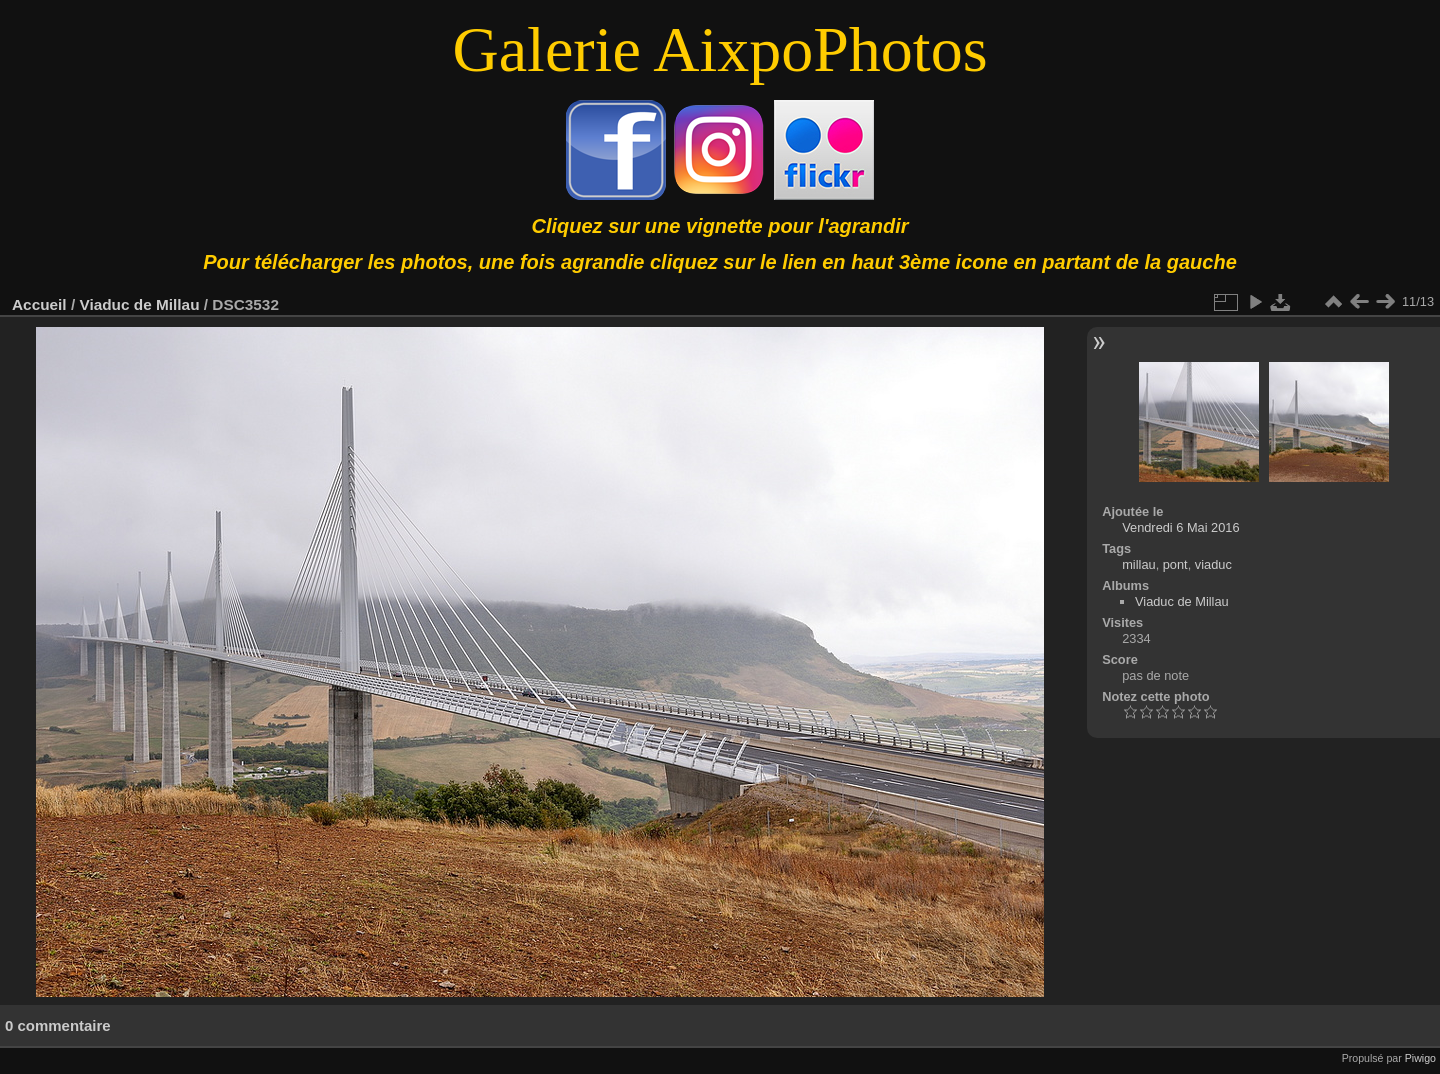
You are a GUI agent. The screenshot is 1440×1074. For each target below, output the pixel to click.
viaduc (1213, 564)
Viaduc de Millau (139, 304)
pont (1175, 564)
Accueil (39, 304)
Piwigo (1420, 1058)
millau (1138, 564)
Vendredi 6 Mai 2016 (1180, 527)
